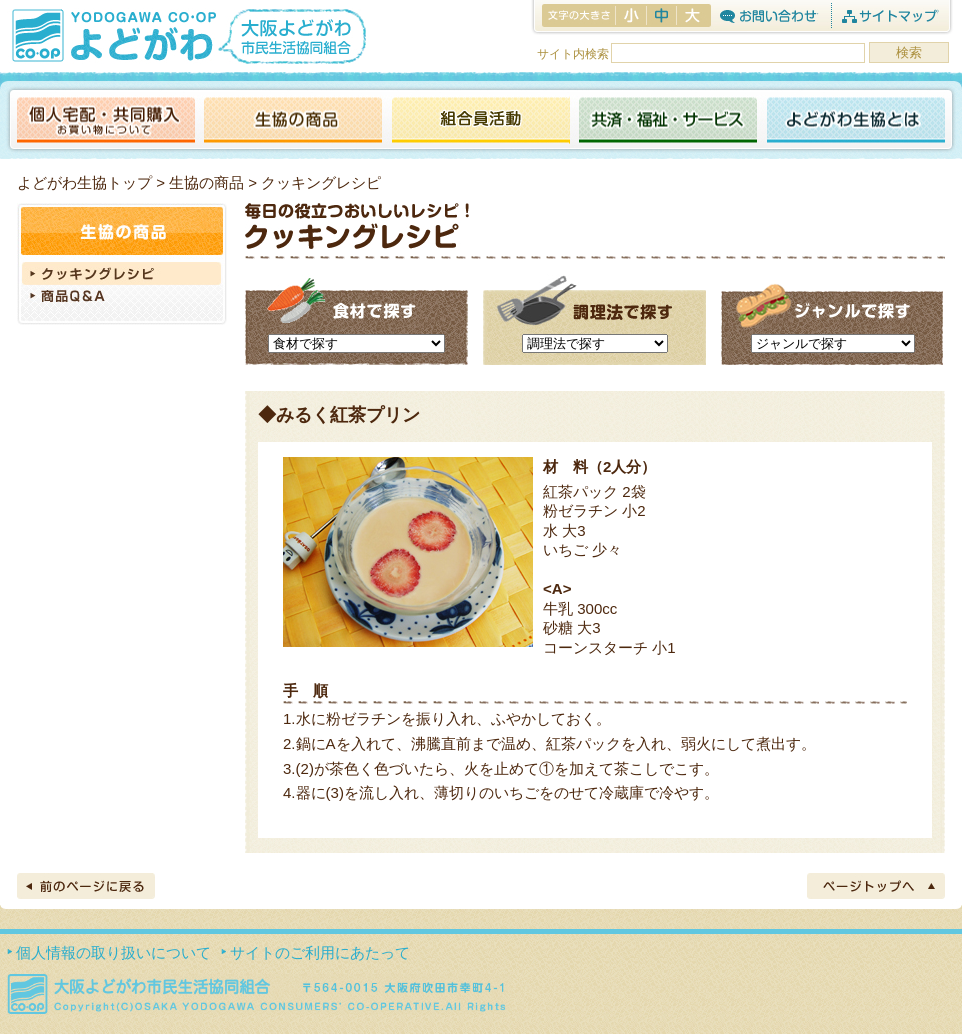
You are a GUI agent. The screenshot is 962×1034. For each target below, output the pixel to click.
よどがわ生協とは (856, 121)
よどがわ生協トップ (84, 182)
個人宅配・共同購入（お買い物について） (106, 121)
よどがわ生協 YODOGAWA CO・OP (112, 35)
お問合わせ (768, 15)
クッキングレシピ (122, 273)
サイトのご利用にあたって (320, 952)
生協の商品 (293, 121)
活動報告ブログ (480, 121)
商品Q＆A (122, 298)
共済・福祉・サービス (668, 121)
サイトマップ (889, 15)
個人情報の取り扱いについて (113, 952)
